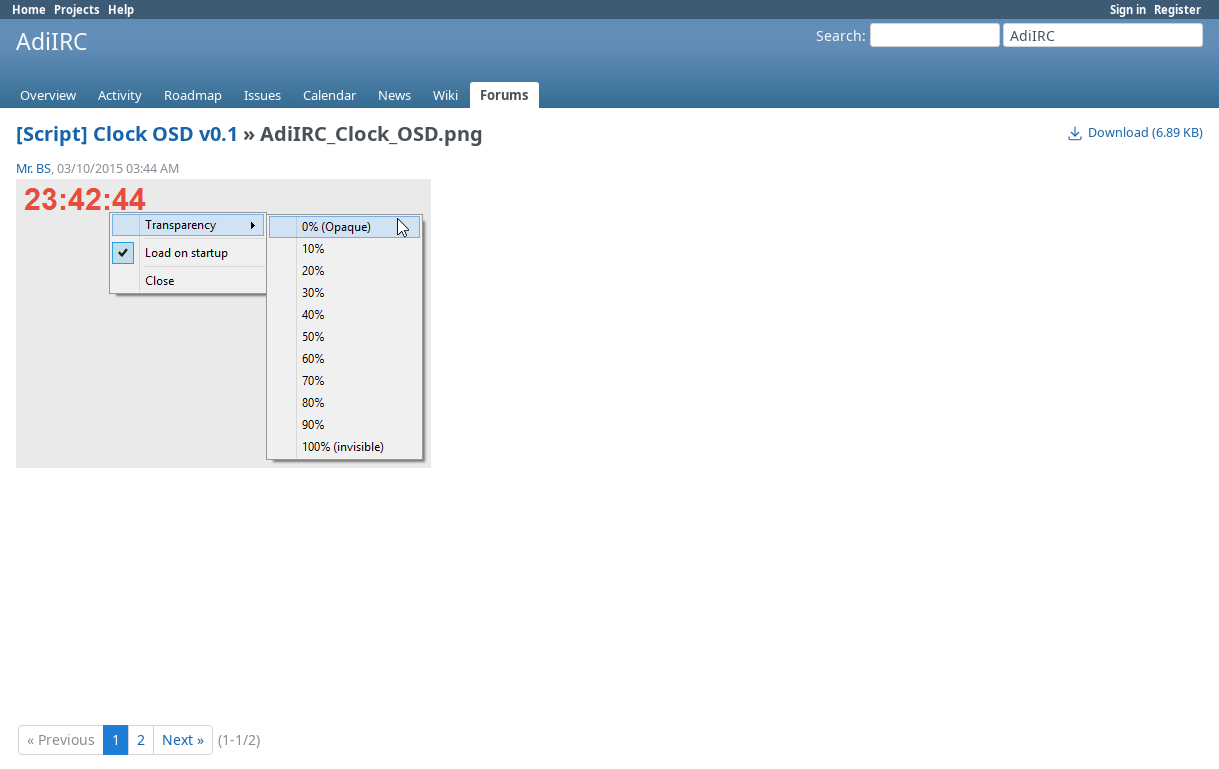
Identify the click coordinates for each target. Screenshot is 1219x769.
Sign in (1128, 9)
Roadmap (193, 95)
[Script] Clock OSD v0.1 (127, 133)
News (394, 95)
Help (121, 9)
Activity (120, 95)
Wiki (445, 95)
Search (839, 35)
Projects (77, 9)
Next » (183, 739)
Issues (262, 95)
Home (29, 9)
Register (1177, 9)
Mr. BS (33, 168)
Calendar (329, 95)
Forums (504, 95)
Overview (48, 95)
